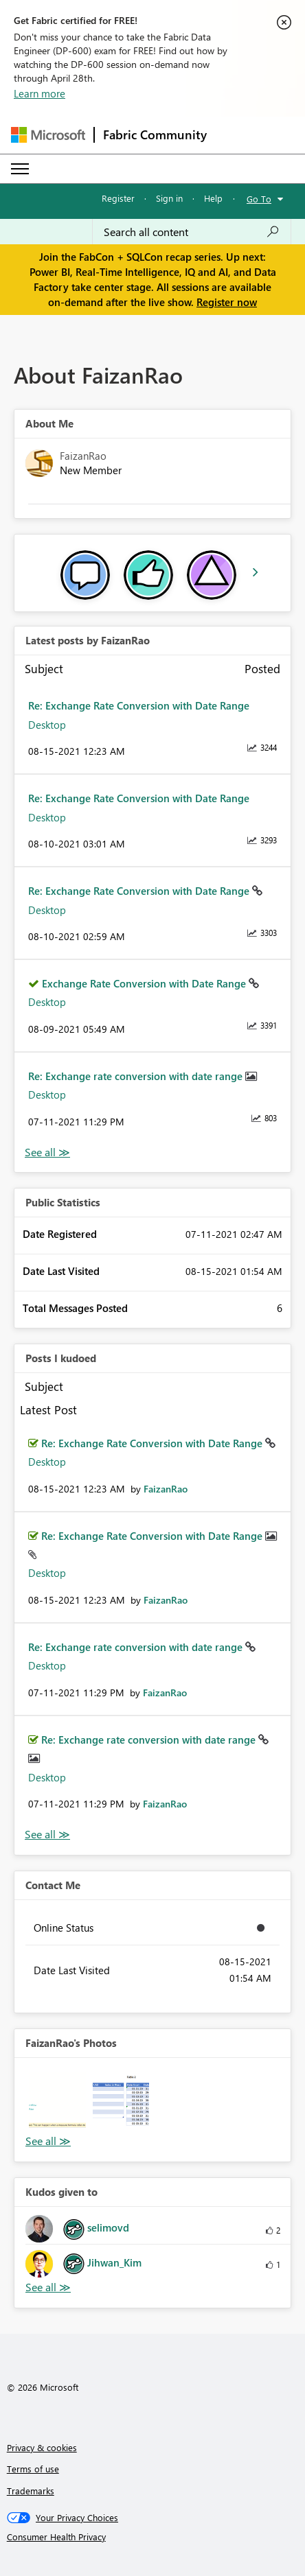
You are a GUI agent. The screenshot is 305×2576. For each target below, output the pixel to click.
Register (118, 198)
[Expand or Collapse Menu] (20, 168)
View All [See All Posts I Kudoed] (47, 1834)
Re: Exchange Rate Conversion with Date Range (138, 705)
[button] (57, 2100)
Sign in (169, 198)
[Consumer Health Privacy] (153, 2537)
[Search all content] (191, 232)
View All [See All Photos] (48, 2141)
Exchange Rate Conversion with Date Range (145, 983)
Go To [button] (259, 198)
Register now (226, 302)
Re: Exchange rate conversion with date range (136, 1076)
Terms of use (33, 2468)
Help (213, 198)
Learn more (39, 93)
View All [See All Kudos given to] (48, 2287)
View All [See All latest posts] (47, 1152)
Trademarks (30, 2490)
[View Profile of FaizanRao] (166, 1488)
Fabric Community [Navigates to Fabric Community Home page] (155, 134)
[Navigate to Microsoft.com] (48, 135)
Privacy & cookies (42, 2447)
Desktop (47, 724)
